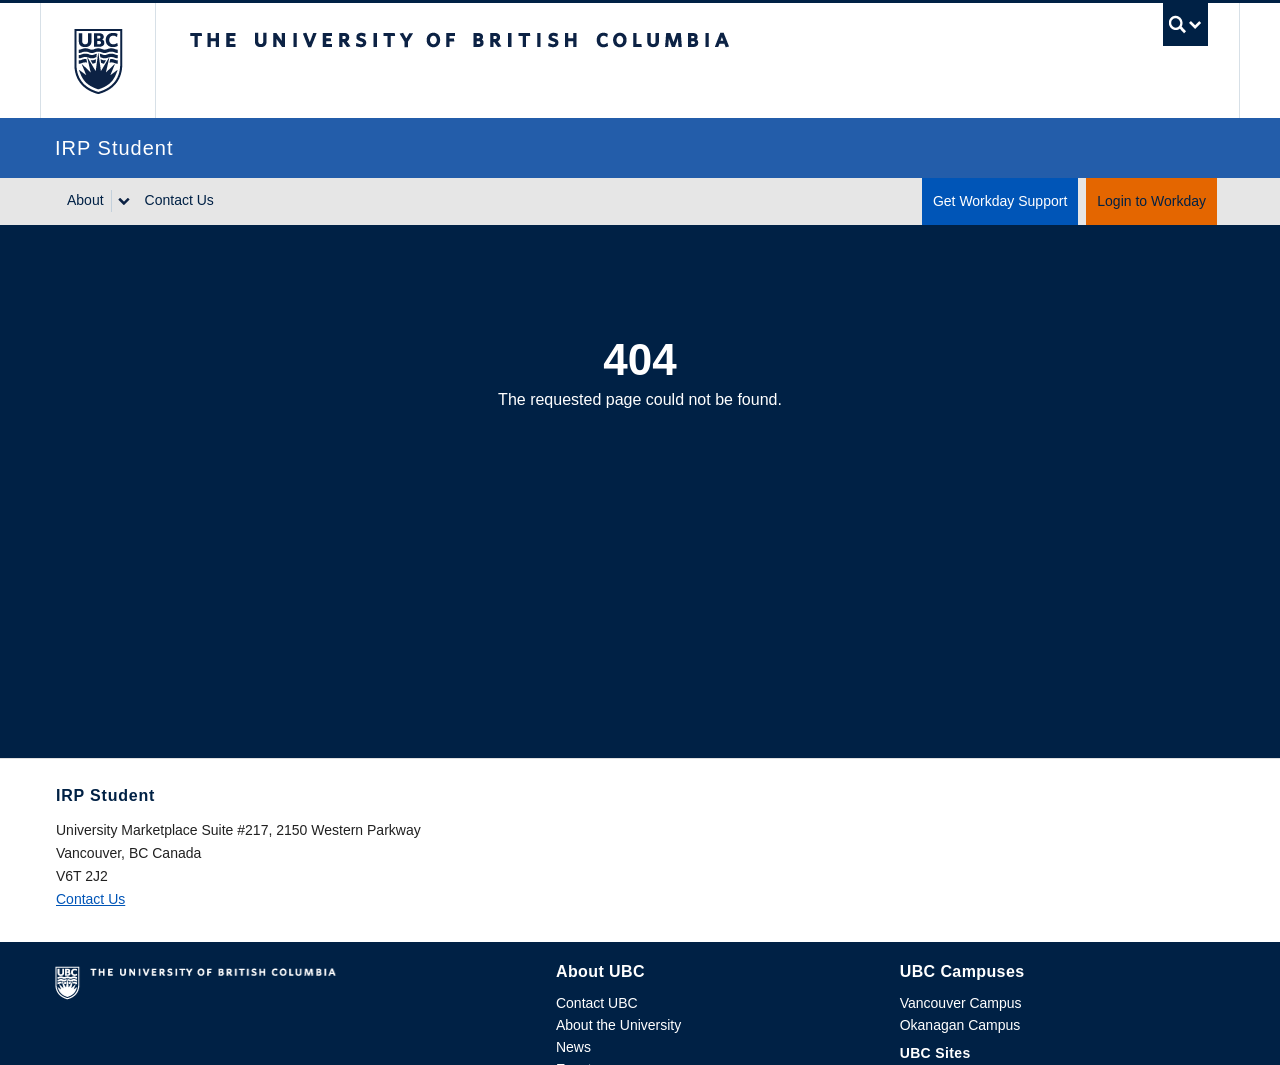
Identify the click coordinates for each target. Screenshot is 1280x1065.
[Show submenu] (123, 201)
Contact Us (179, 200)
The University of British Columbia (97, 60)
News (573, 1047)
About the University (618, 1025)
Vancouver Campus (961, 1003)
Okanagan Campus (960, 1025)
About (85, 200)
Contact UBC (597, 1003)
